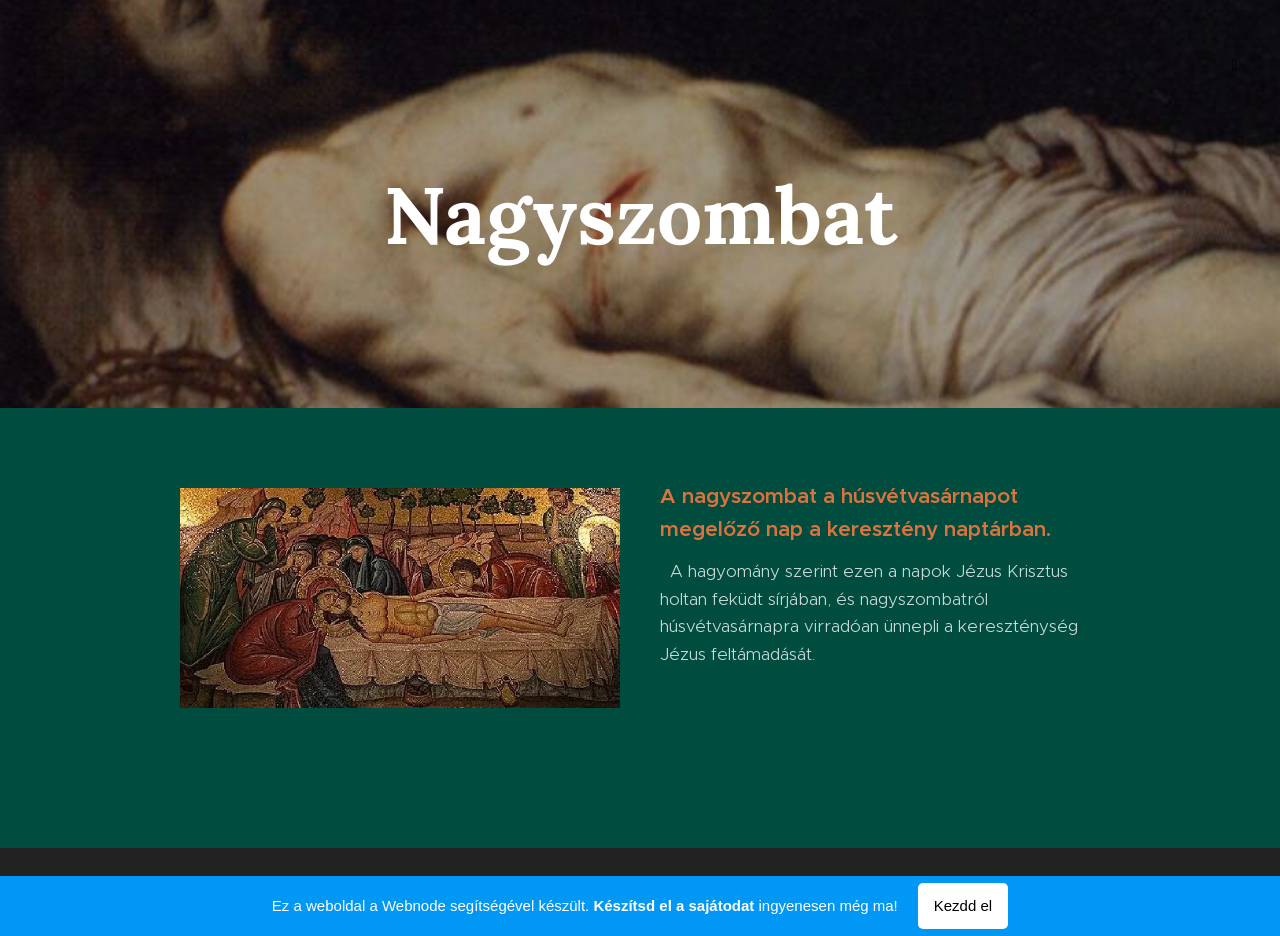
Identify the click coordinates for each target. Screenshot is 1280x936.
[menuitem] (107, 65)
